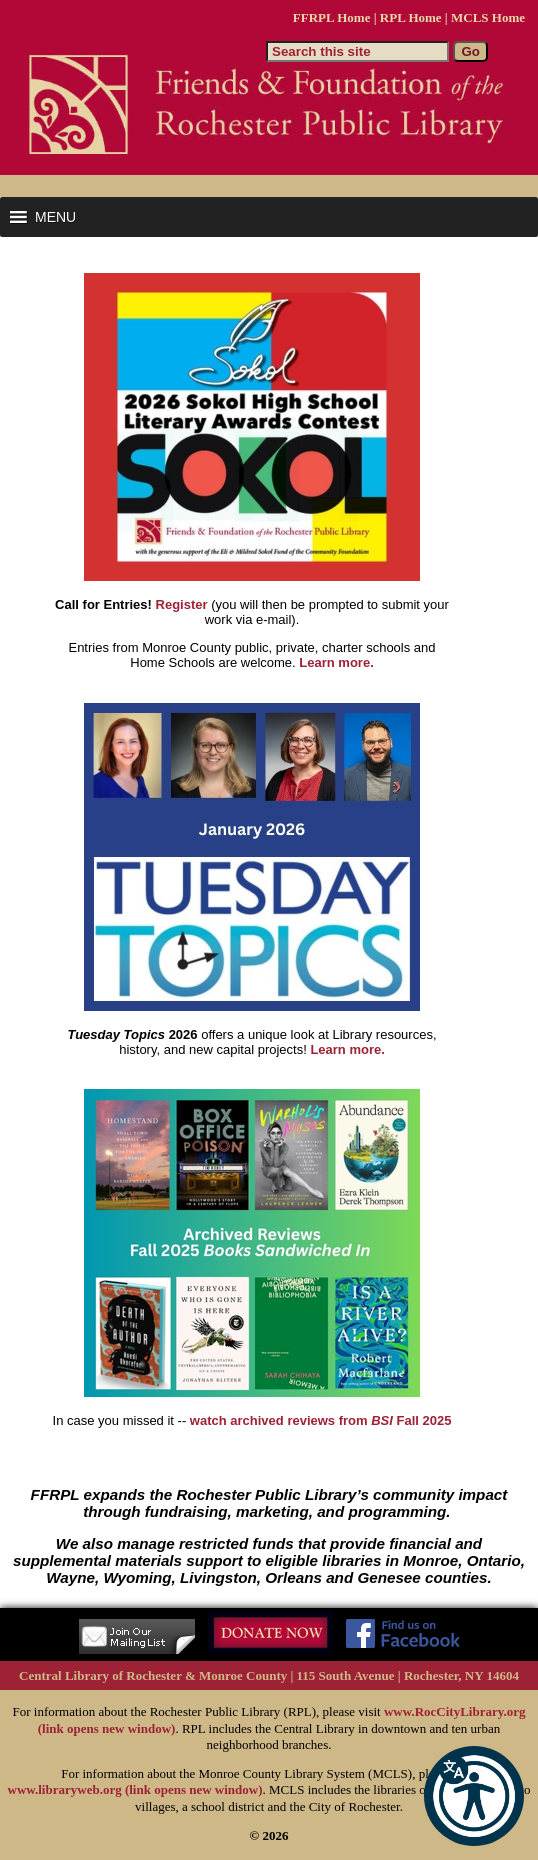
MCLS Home (488, 17)
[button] (474, 1796)
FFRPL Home (332, 17)
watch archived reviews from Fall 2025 (321, 1420)
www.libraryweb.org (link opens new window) (135, 1789)
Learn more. (336, 662)
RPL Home (411, 17)
